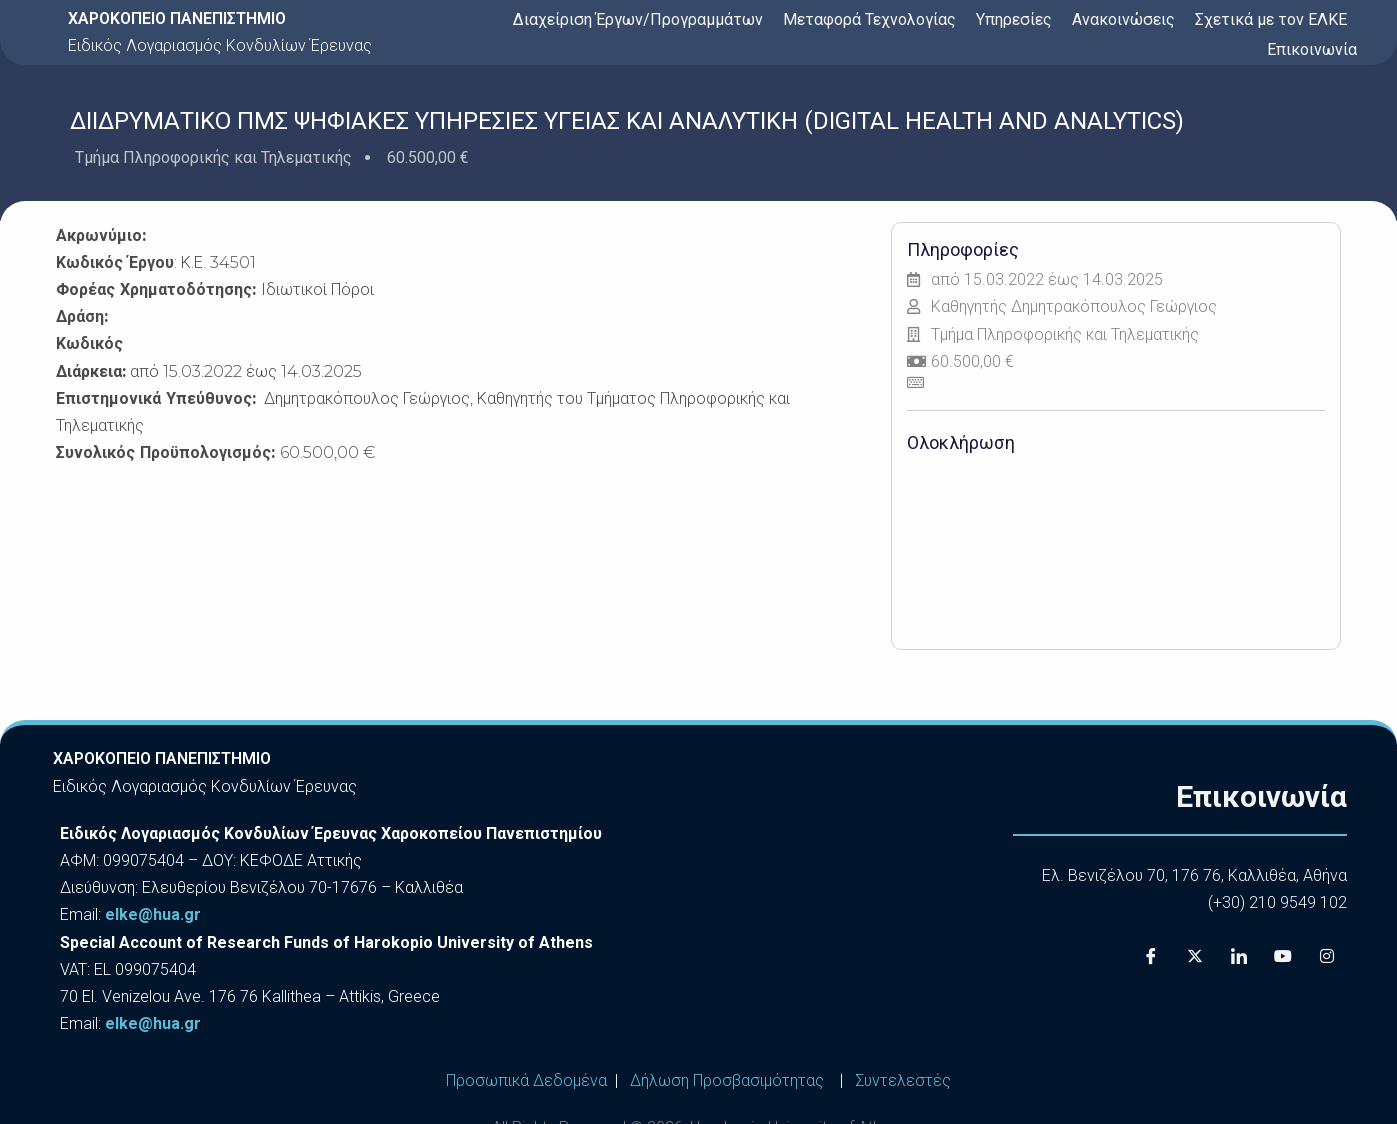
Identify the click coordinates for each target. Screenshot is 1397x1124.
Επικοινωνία (1312, 49)
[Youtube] (1283, 956)
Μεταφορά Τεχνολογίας (869, 19)
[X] (1195, 956)
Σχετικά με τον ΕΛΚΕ (1271, 19)
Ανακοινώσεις (1123, 19)
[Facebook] (1151, 956)
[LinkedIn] (1239, 956)
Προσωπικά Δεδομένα (526, 1080)
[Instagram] (1327, 956)
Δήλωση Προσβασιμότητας (727, 1080)
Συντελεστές (903, 1080)
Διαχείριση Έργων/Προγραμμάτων (638, 19)
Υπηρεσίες (1014, 19)
